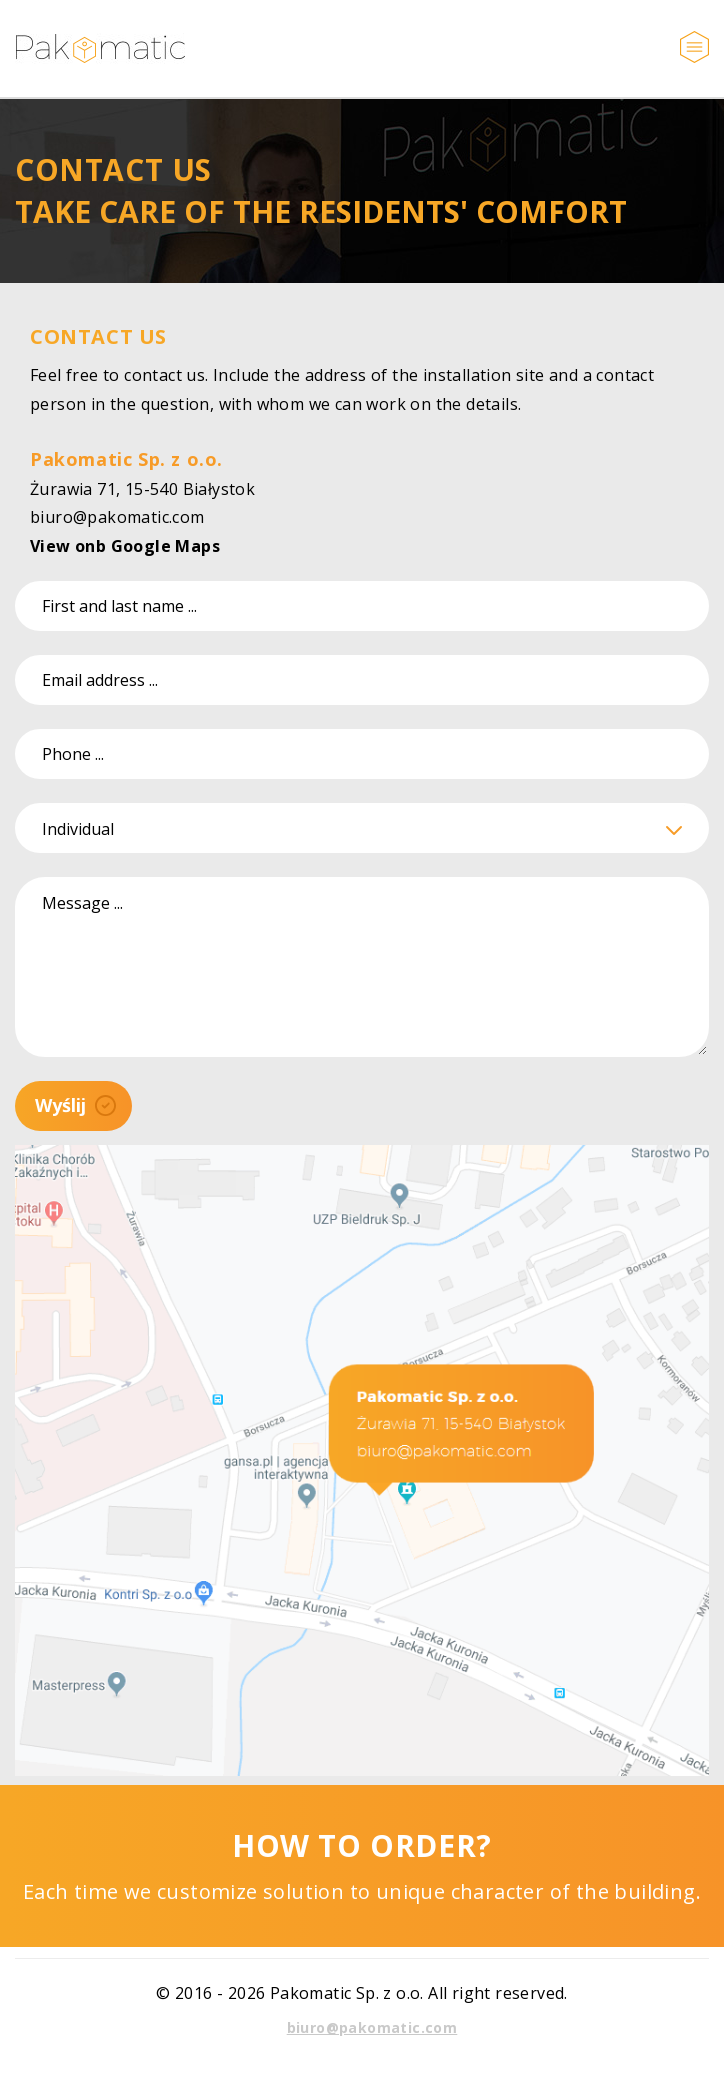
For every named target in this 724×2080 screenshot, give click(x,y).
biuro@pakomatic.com (117, 517)
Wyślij (76, 1105)
